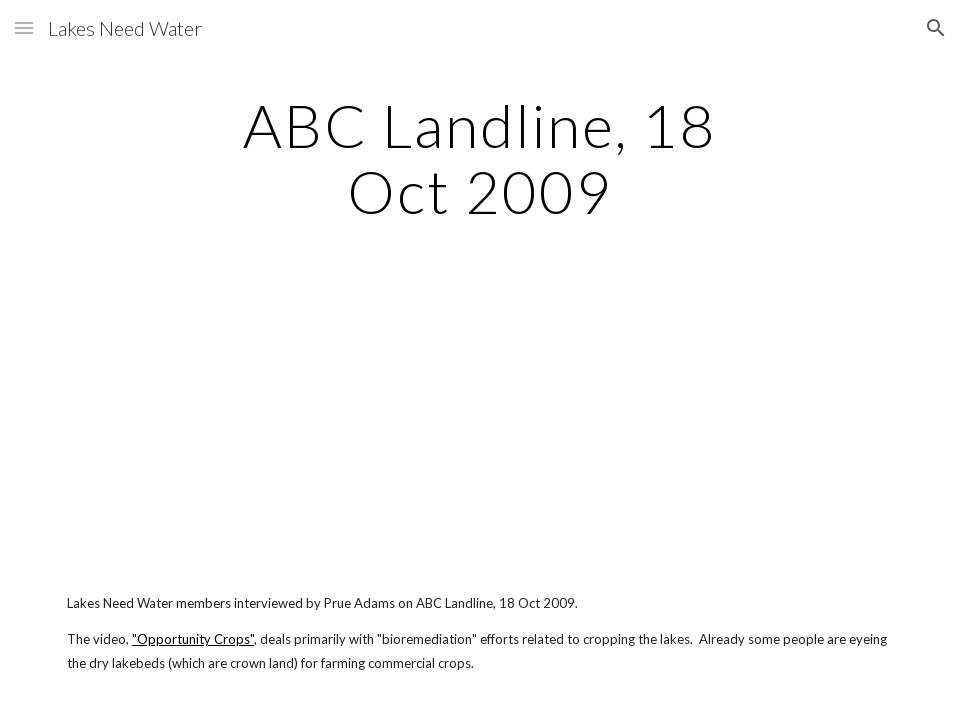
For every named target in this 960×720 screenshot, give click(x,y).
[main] (480, 158)
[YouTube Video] (192, 423)
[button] (24, 27)
